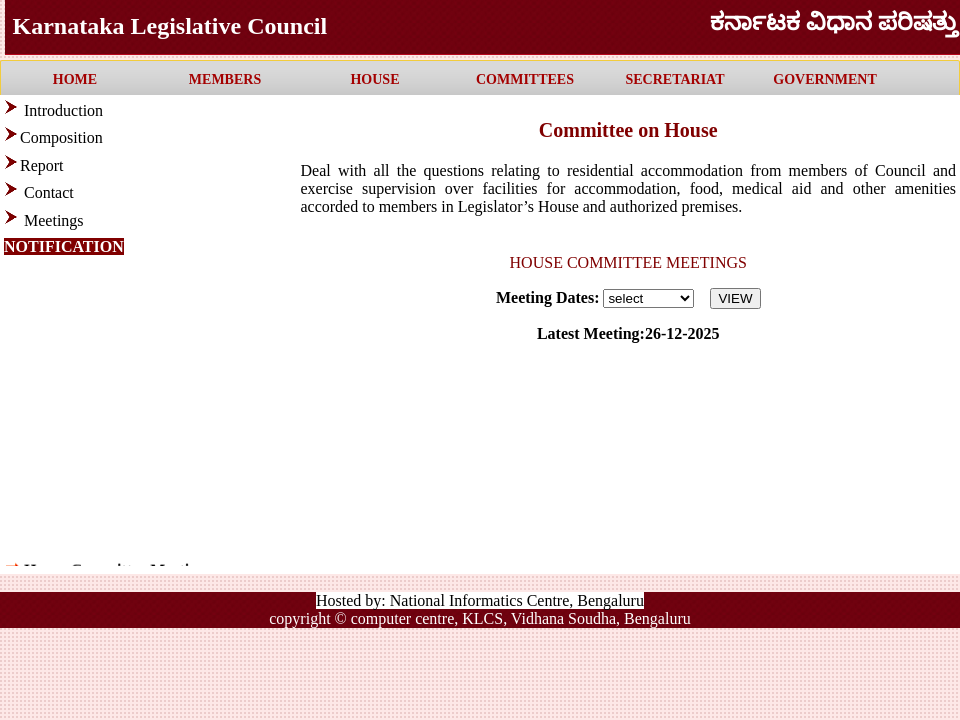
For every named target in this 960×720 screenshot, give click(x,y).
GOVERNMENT (824, 79)
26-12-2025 (682, 333)
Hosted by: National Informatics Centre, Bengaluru (480, 600)
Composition (61, 137)
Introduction (63, 110)
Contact (49, 192)
